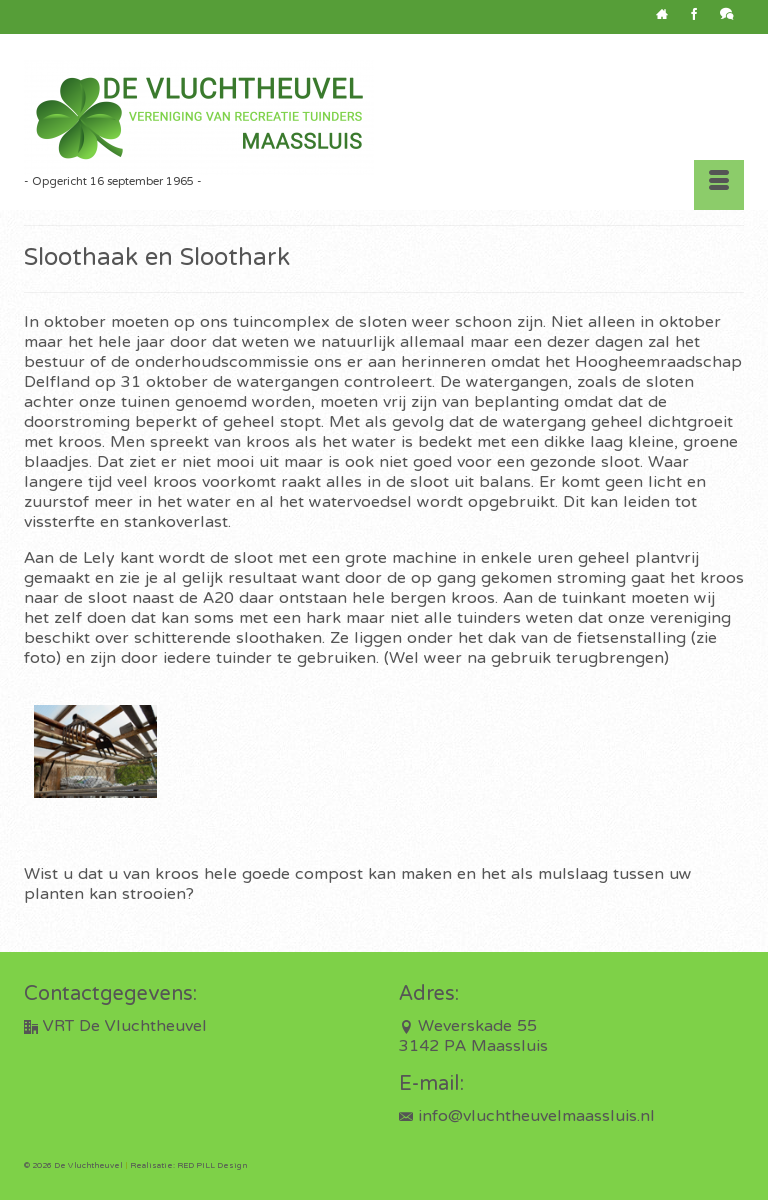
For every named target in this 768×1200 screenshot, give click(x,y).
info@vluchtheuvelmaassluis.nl (527, 1117)
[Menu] (719, 185)
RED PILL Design (212, 1166)
